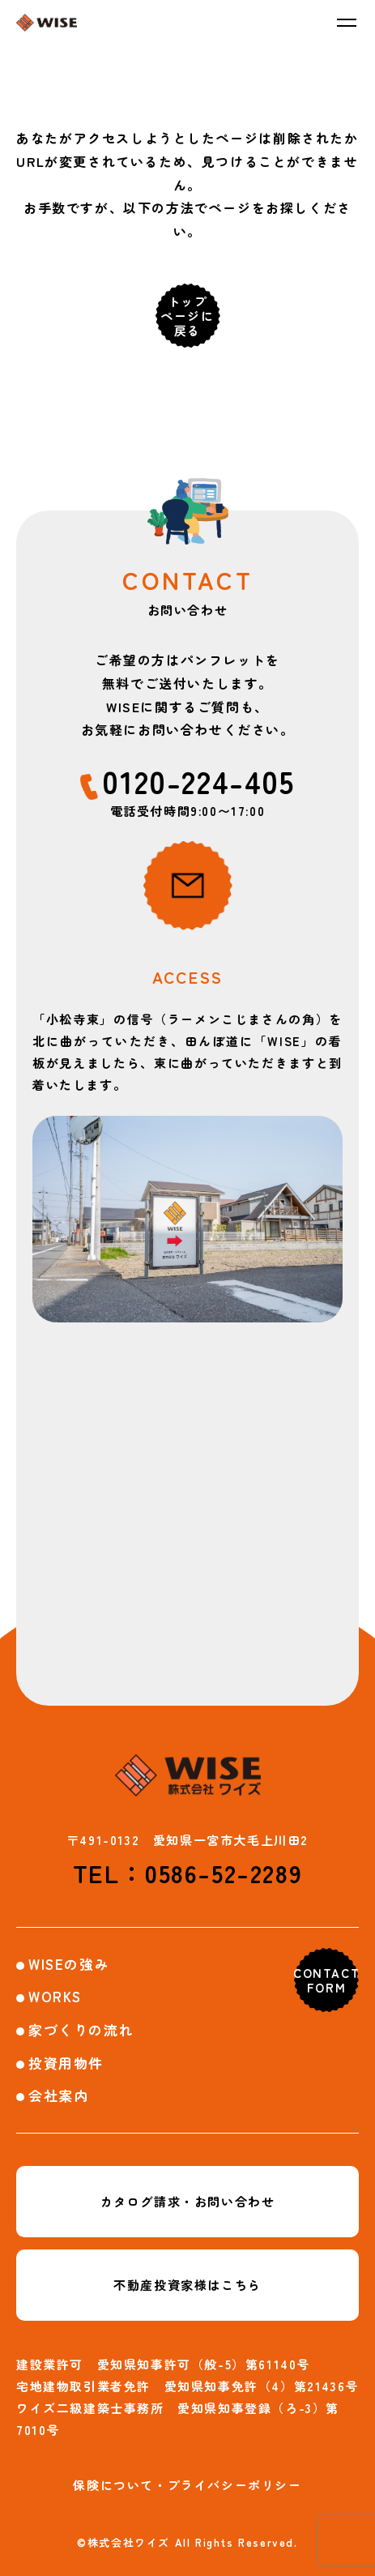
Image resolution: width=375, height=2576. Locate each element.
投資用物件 (66, 2063)
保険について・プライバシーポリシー (187, 2484)
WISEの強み (68, 1964)
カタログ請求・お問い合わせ (187, 2201)
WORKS (55, 1996)
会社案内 (58, 2095)
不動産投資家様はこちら (187, 2284)
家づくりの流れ (81, 2029)
